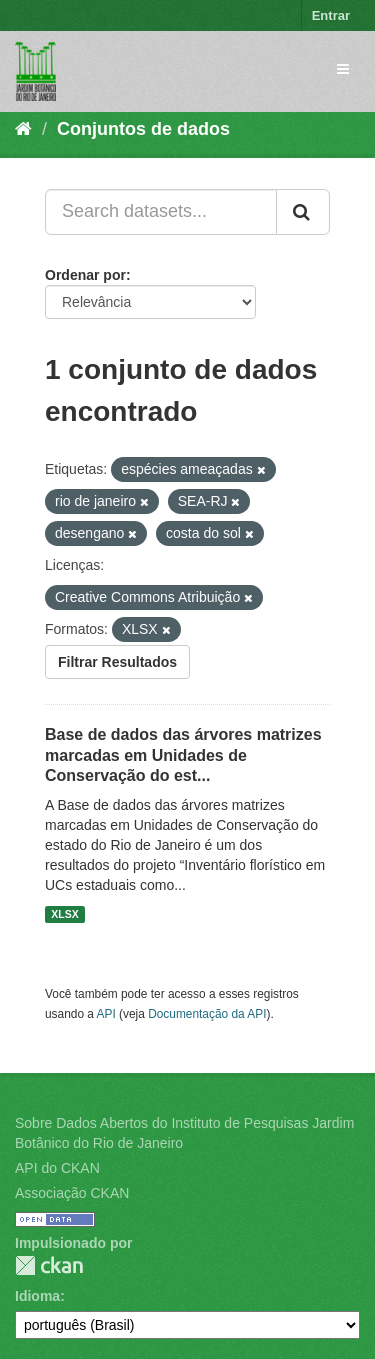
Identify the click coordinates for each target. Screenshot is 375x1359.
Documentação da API (207, 1014)
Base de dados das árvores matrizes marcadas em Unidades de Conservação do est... (183, 755)
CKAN (49, 1265)
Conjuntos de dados (143, 129)
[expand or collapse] (343, 69)
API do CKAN (57, 1168)
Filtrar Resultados (117, 662)
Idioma (37, 1296)
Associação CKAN (72, 1193)
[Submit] (303, 212)
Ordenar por (85, 275)
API (106, 1014)
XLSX (64, 914)
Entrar (331, 15)
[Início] (23, 129)
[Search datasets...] (161, 212)
